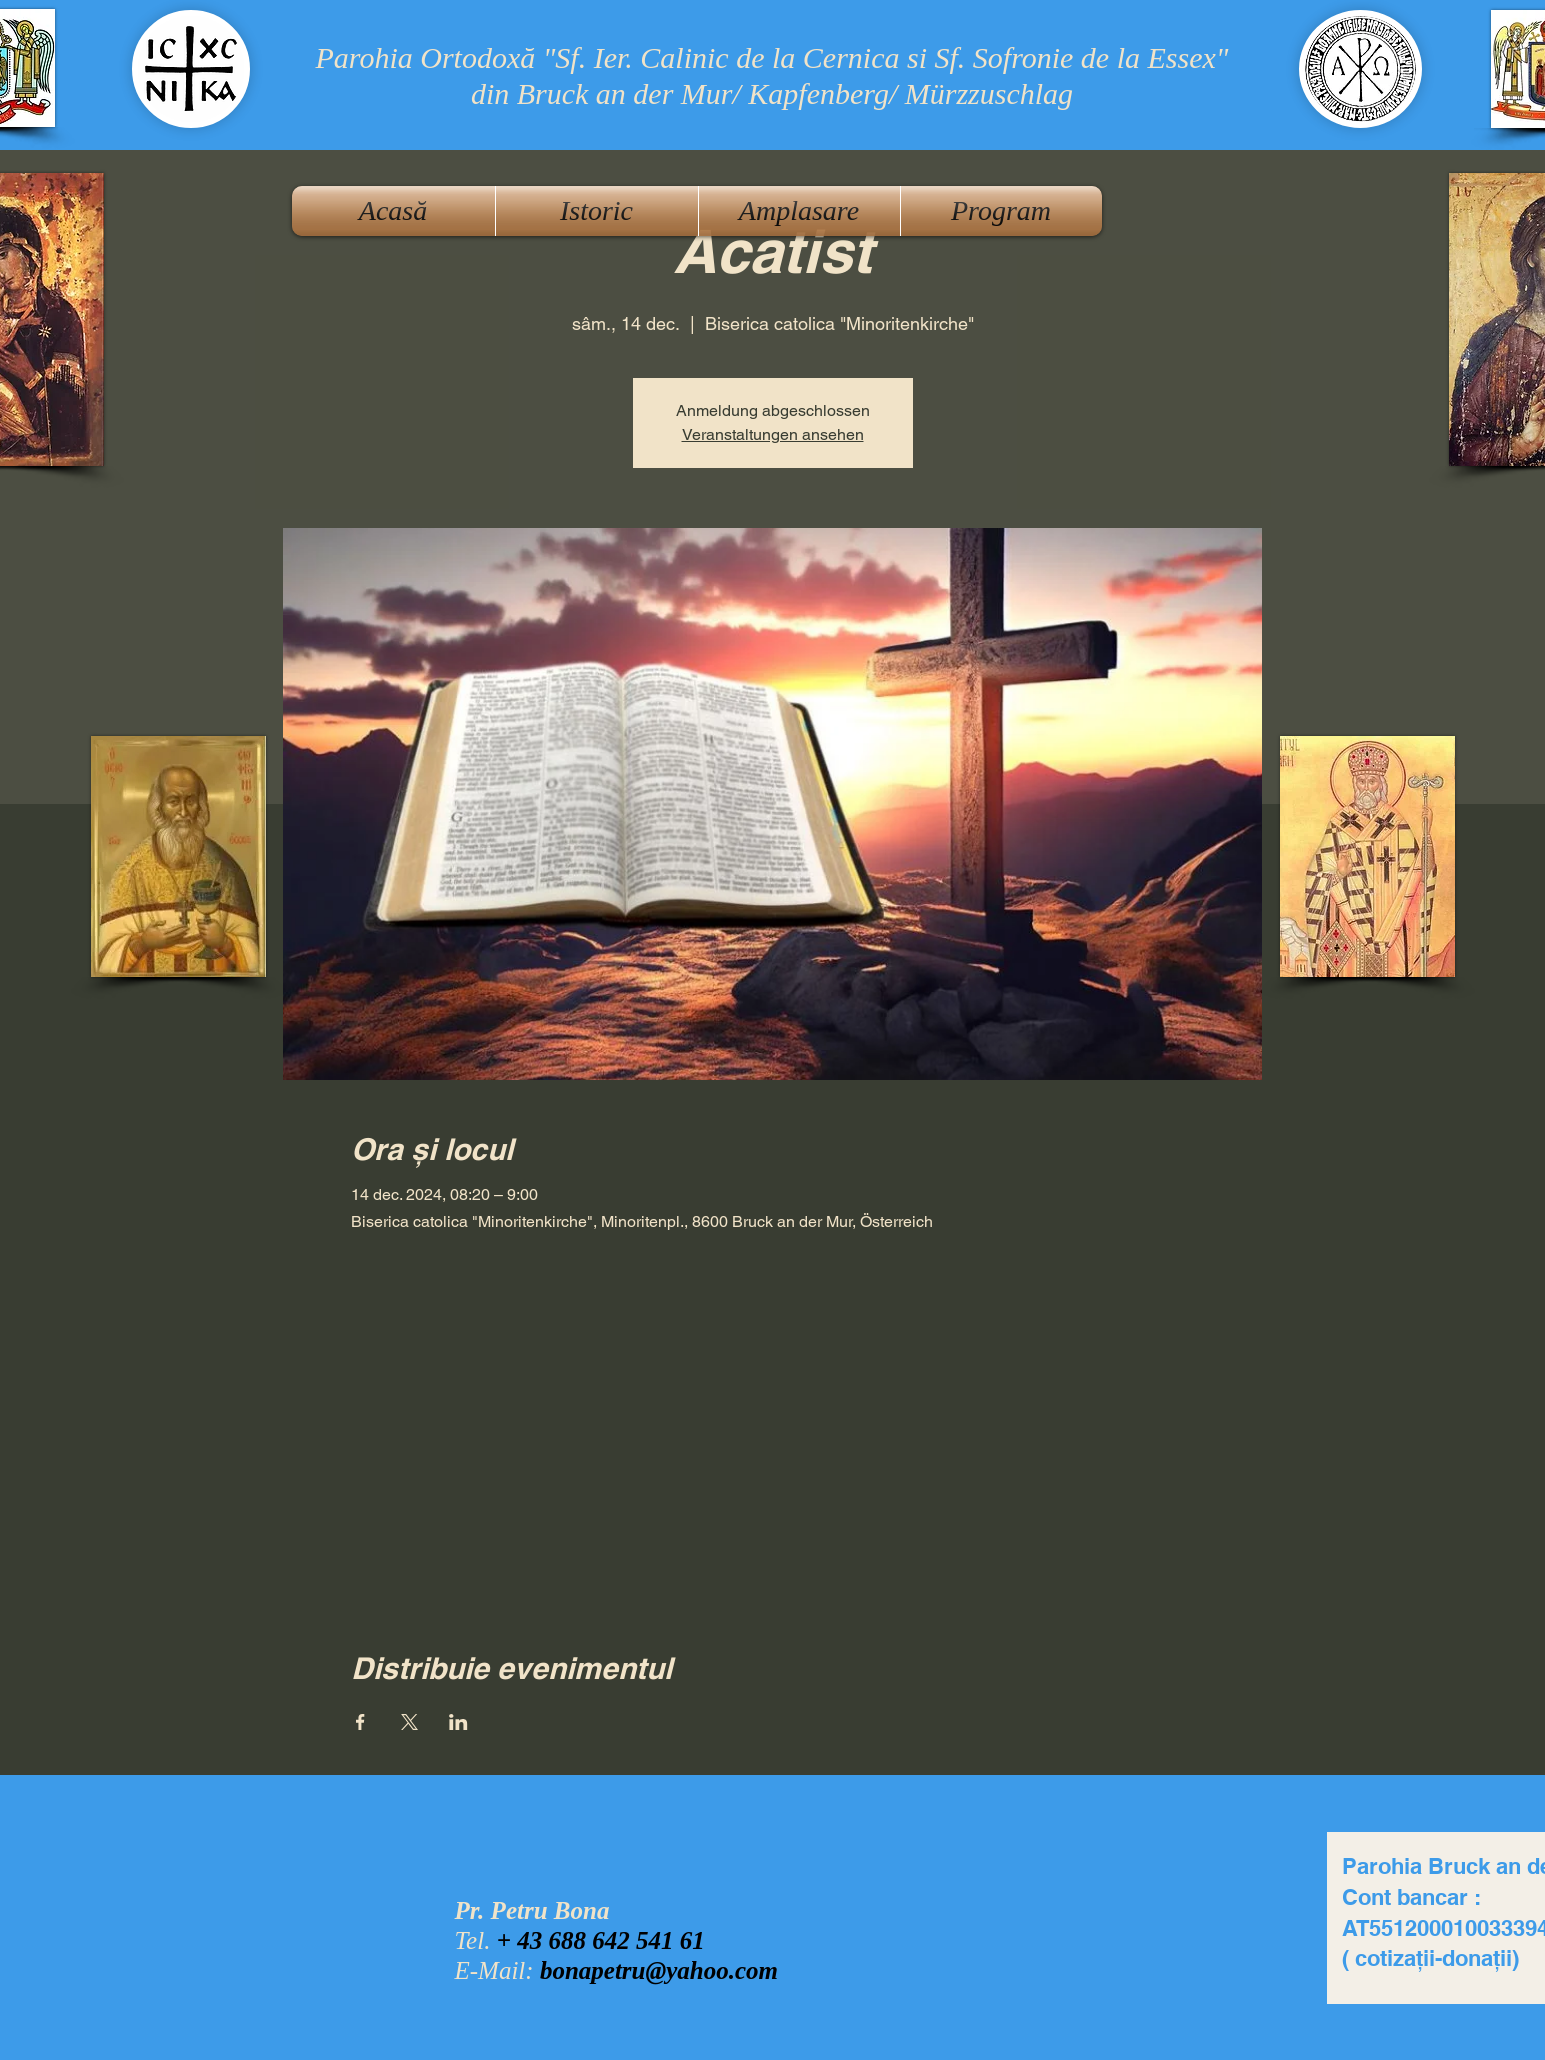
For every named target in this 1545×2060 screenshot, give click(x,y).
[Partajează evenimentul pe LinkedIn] (458, 1722)
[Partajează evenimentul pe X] (409, 1722)
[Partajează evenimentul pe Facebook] (360, 1722)
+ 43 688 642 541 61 (601, 1940)
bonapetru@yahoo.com (659, 1970)
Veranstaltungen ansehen (773, 434)
